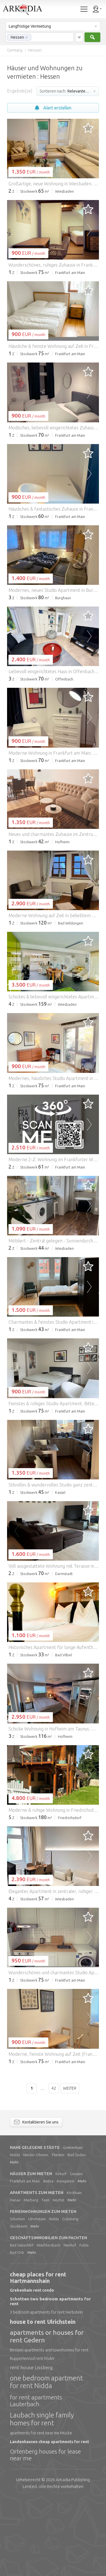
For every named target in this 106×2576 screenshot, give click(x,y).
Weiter (69, 2166)
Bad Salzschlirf (21, 2323)
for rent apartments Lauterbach (36, 2478)
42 (53, 2166)
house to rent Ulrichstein (42, 2399)
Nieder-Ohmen (35, 2232)
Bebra (48, 2259)
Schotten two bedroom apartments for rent (50, 2379)
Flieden (58, 2232)
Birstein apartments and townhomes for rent (49, 2427)
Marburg (31, 2277)
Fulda (83, 2323)
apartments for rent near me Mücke (41, 2510)
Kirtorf (60, 2251)
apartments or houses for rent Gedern (47, 2413)
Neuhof (70, 2323)
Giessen (76, 2251)
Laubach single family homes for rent (42, 2496)
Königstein (65, 2259)
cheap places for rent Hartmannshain (38, 2355)
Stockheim (18, 2304)
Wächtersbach (48, 2323)
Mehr (14, 2240)
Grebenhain (73, 2225)
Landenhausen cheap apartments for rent (49, 2519)
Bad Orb (17, 2330)
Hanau (15, 2277)
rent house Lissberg (31, 2445)
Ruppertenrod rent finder (32, 2436)
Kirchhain (74, 2270)
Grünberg (70, 2296)
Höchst (58, 2277)
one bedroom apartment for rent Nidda (46, 2459)
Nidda (15, 2232)
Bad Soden (77, 2232)
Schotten (17, 2296)
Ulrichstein (37, 2296)
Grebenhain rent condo (32, 2368)
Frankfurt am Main (25, 2259)
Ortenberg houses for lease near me (45, 2532)
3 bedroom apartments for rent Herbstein (46, 2390)
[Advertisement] (53, 316)
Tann (45, 2277)
